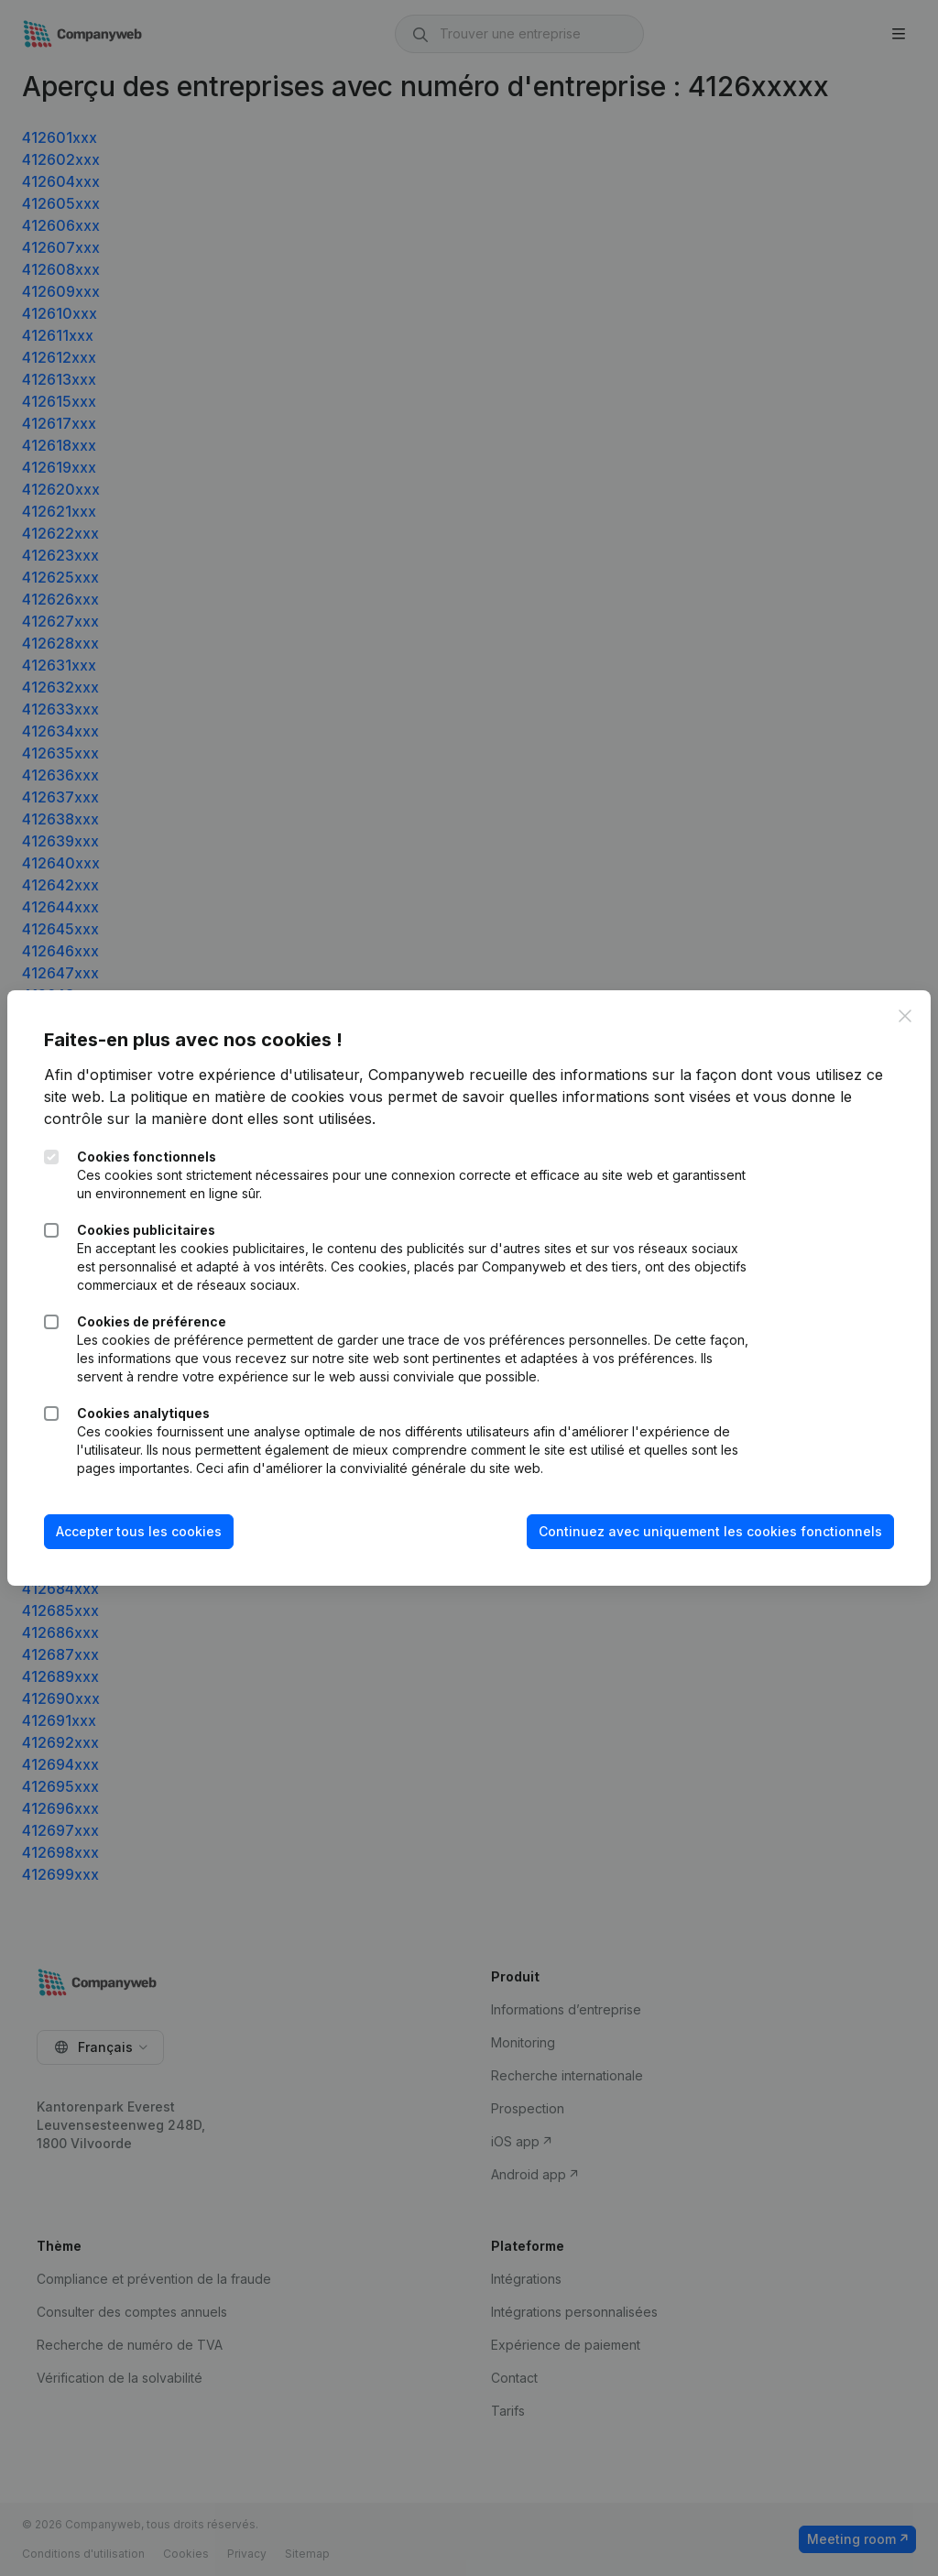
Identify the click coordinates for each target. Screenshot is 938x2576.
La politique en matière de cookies (226, 1096)
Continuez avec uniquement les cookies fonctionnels (710, 1531)
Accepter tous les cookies (139, 1531)
